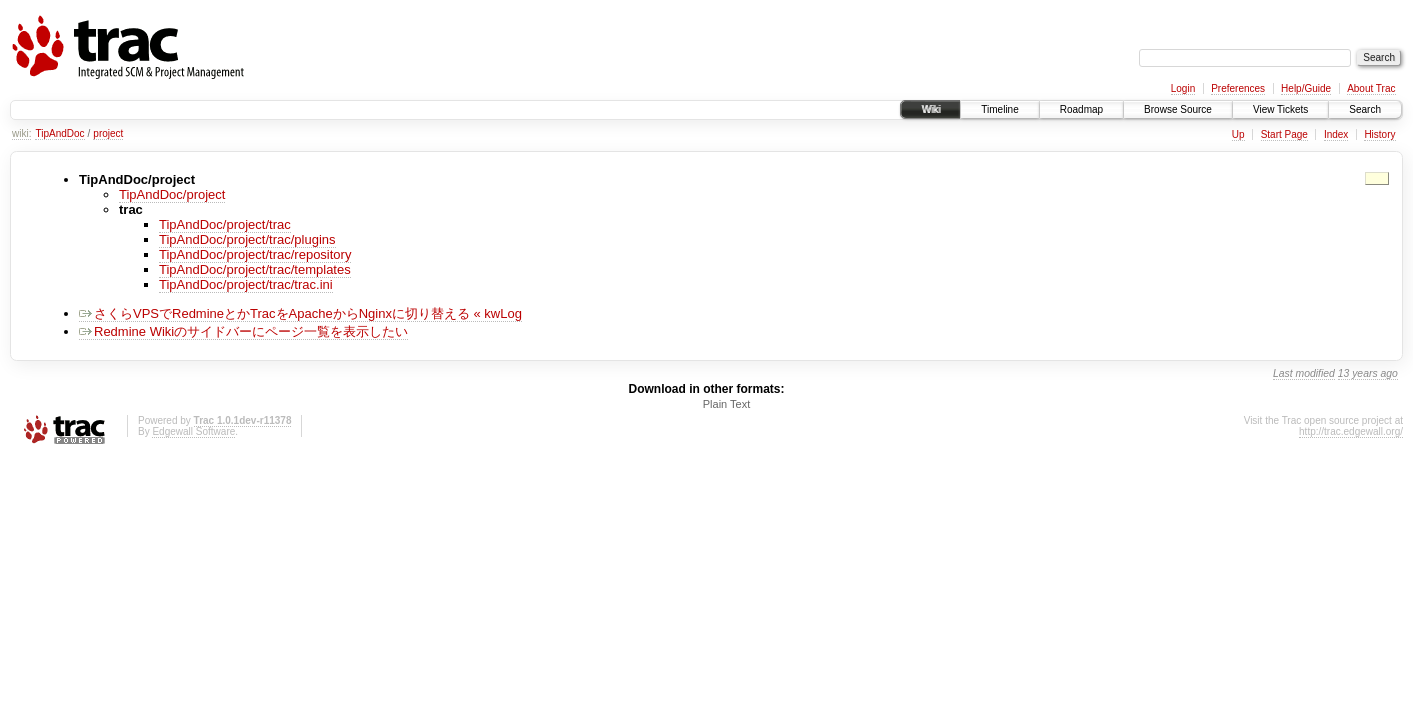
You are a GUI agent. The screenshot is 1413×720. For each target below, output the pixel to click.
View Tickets (1280, 109)
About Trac (1371, 88)
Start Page (1284, 134)
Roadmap (1081, 109)
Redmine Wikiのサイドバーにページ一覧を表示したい (243, 331)
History (1379, 134)
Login (1183, 88)
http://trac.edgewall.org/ (1351, 431)
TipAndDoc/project (172, 194)
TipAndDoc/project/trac (225, 224)
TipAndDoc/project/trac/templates (255, 269)
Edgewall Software (193, 431)
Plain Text (727, 404)
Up (1238, 134)
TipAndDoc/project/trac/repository (255, 254)
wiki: (21, 133)
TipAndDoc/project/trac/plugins (247, 239)
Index (1336, 134)
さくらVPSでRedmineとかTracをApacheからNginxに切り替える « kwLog (300, 313)
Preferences (1238, 88)
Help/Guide (1306, 88)
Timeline (999, 109)
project (108, 133)
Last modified (1304, 373)
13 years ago (1368, 373)
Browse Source (1178, 109)
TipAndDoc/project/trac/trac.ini (246, 284)
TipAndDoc (59, 133)
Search (1365, 109)
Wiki (930, 109)
